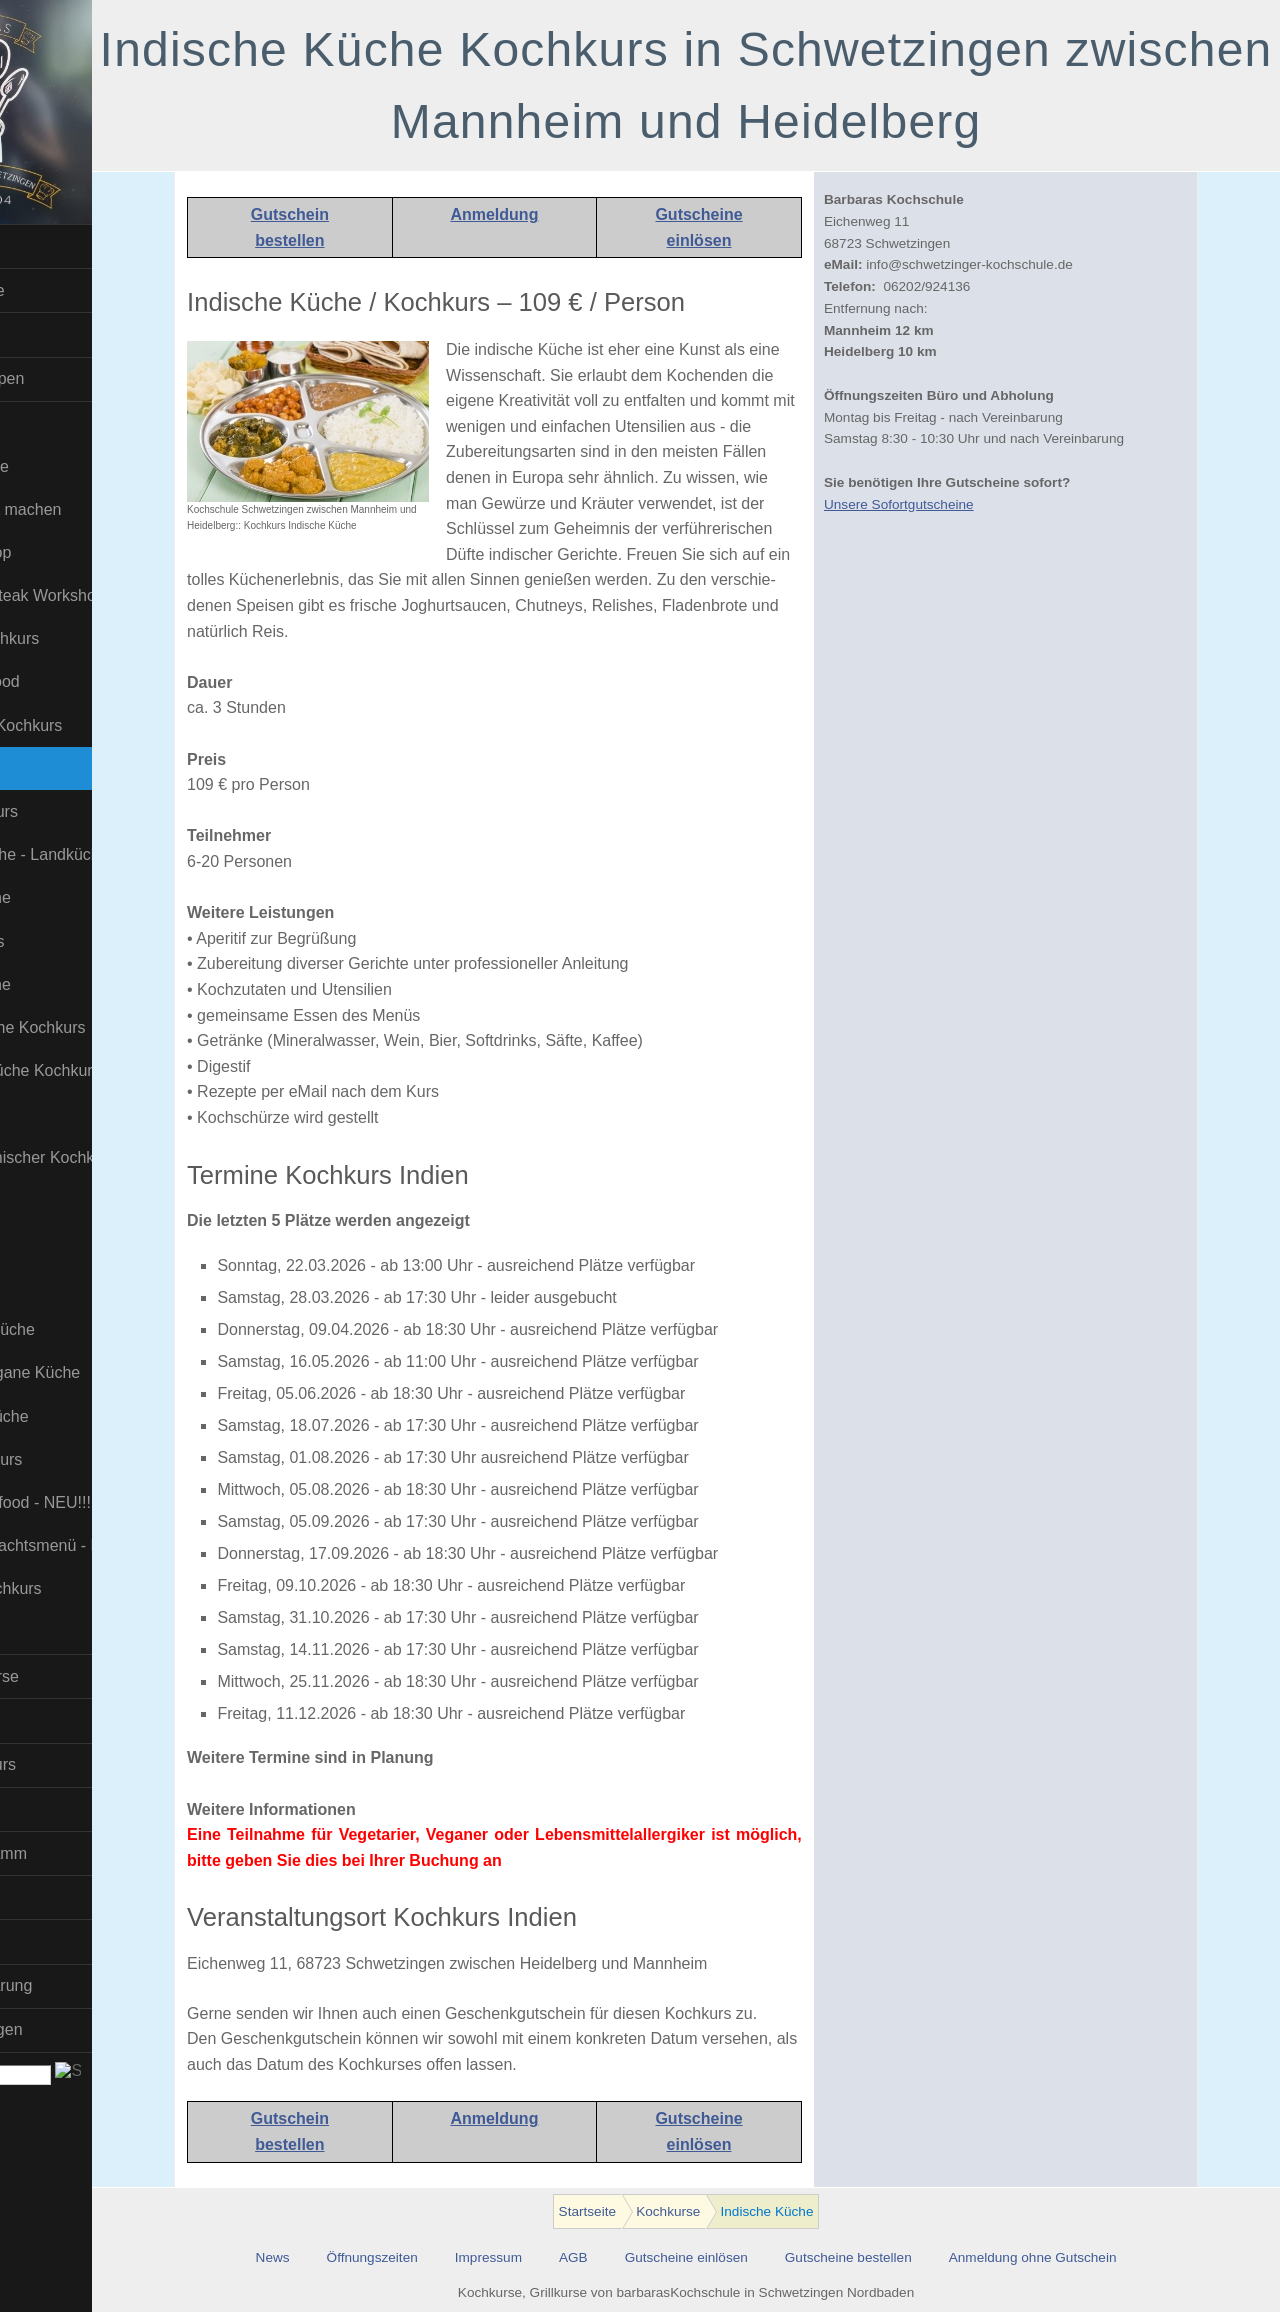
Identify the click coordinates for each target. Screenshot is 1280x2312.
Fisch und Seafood (85, 681)
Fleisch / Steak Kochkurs (107, 725)
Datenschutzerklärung (88, 1985)
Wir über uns (55, 1897)
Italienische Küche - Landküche (122, 854)
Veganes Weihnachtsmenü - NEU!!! (122, 1545)
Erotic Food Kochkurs (95, 638)
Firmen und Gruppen (84, 378)
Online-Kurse (56, 1808)
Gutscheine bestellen (914, 2257)
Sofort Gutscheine (74, 290)
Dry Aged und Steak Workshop (122, 595)
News (339, 2257)
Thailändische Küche (93, 1329)
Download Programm (85, 1853)
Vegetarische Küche (90, 1416)
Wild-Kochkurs (70, 1632)
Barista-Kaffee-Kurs (79, 1764)
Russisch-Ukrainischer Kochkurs (122, 1157)
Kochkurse (48, 422)
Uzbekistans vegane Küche (116, 1372)
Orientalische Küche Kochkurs (122, 1070)
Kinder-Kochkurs (78, 941)
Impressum (554, 2257)
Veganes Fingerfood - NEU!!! (121, 1502)
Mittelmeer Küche (81, 984)
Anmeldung (561, 214)
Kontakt (37, 1941)
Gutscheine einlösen (752, 2257)
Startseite (44, 246)
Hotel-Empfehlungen (83, 2029)
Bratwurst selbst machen (106, 509)
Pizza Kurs (57, 1113)
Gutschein (356, 214)
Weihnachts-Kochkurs (96, 1588)
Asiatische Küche (80, 466)
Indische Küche (73, 768)
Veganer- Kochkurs (87, 1459)
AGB (639, 2257)
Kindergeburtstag (71, 334)
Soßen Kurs (61, 1200)
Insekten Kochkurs (85, 811)
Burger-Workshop (81, 552)
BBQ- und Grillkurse (81, 1676)
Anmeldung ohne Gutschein (1099, 2257)
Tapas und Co (68, 1286)
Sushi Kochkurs (74, 1243)
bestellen (356, 240)
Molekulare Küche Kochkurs (118, 1027)
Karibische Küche (81, 897)
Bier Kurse (47, 1720)
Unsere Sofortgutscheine (965, 504)
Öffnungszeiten (438, 2257)
